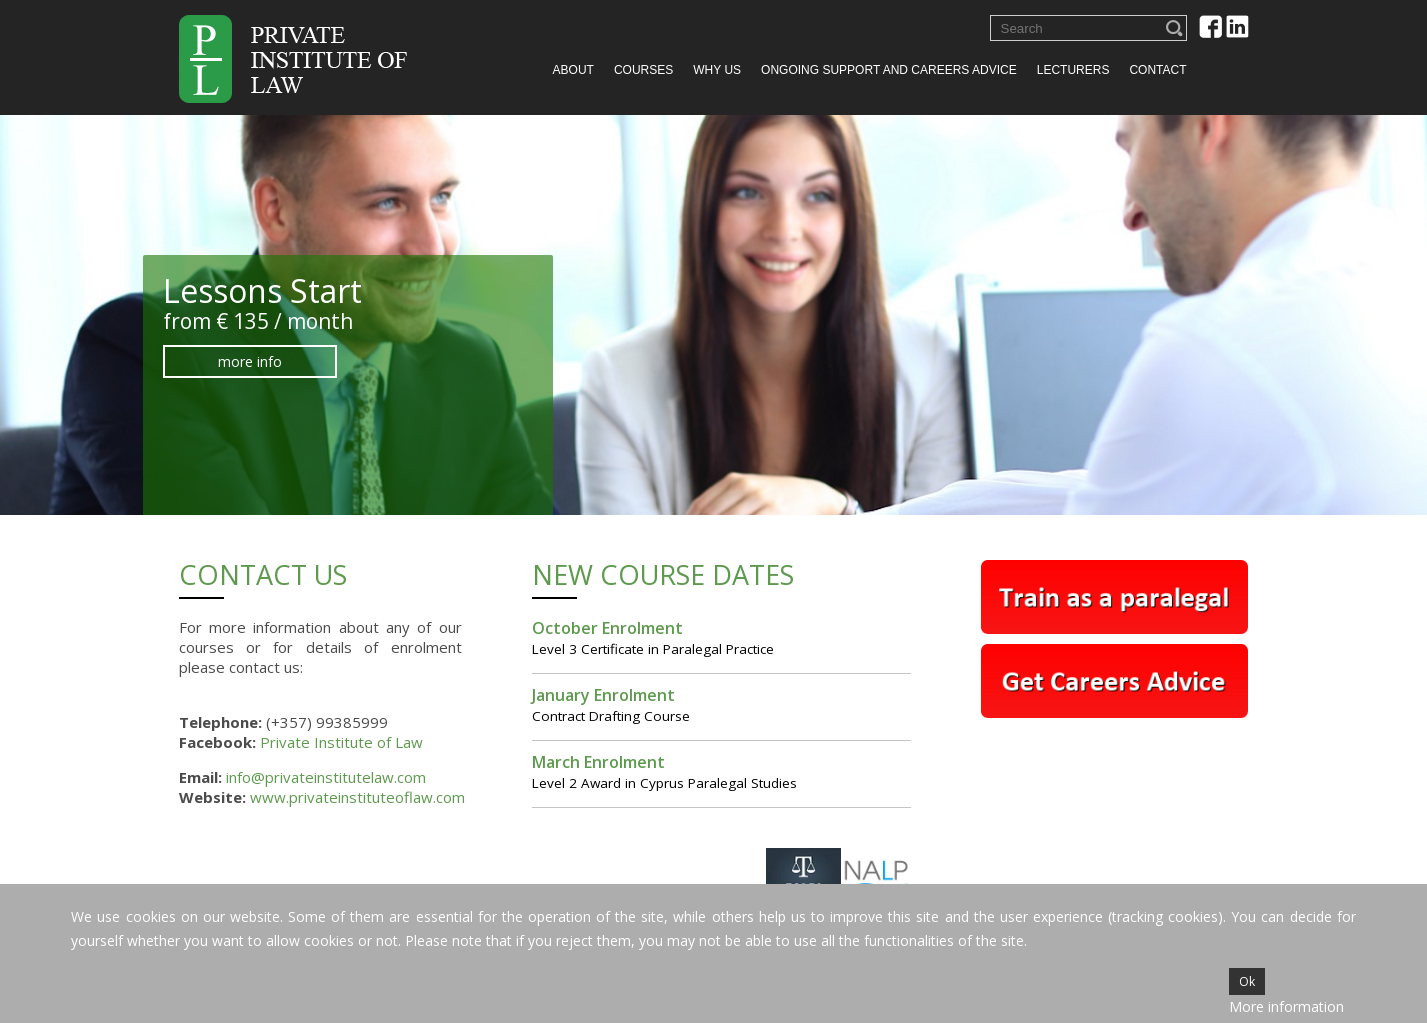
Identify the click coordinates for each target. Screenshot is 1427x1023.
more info (226, 361)
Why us (717, 70)
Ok (1247, 981)
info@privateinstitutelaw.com (326, 777)
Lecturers (1073, 70)
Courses (643, 70)
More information (1286, 1006)
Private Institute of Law (341, 742)
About (573, 70)
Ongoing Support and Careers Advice (889, 70)
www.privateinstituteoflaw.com (357, 797)
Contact (1157, 70)
